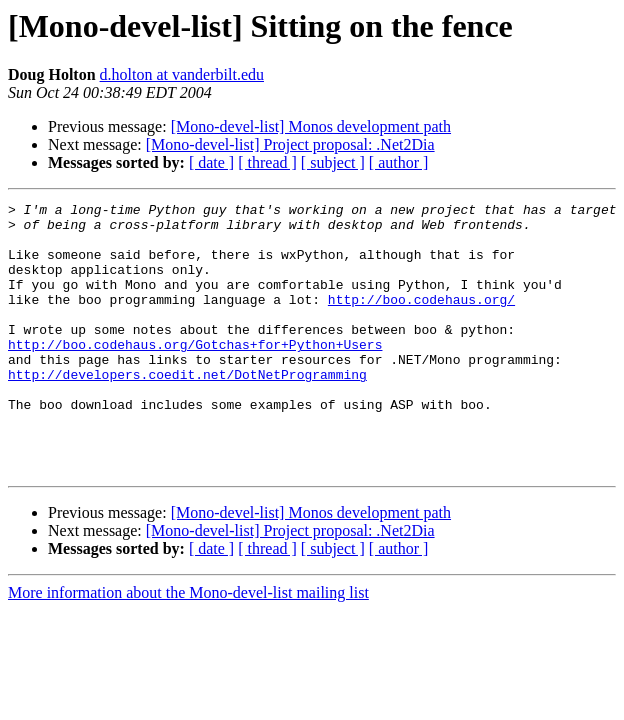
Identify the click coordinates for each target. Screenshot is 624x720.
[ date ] (211, 162)
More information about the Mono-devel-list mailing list (188, 646)
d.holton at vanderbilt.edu (182, 74)
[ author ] (399, 162)
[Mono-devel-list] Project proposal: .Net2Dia (290, 144)
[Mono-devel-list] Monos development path (311, 126)
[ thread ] (267, 162)
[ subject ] (333, 162)
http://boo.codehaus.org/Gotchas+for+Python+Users (195, 374)
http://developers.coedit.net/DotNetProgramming (187, 410)
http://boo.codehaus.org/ (421, 320)
